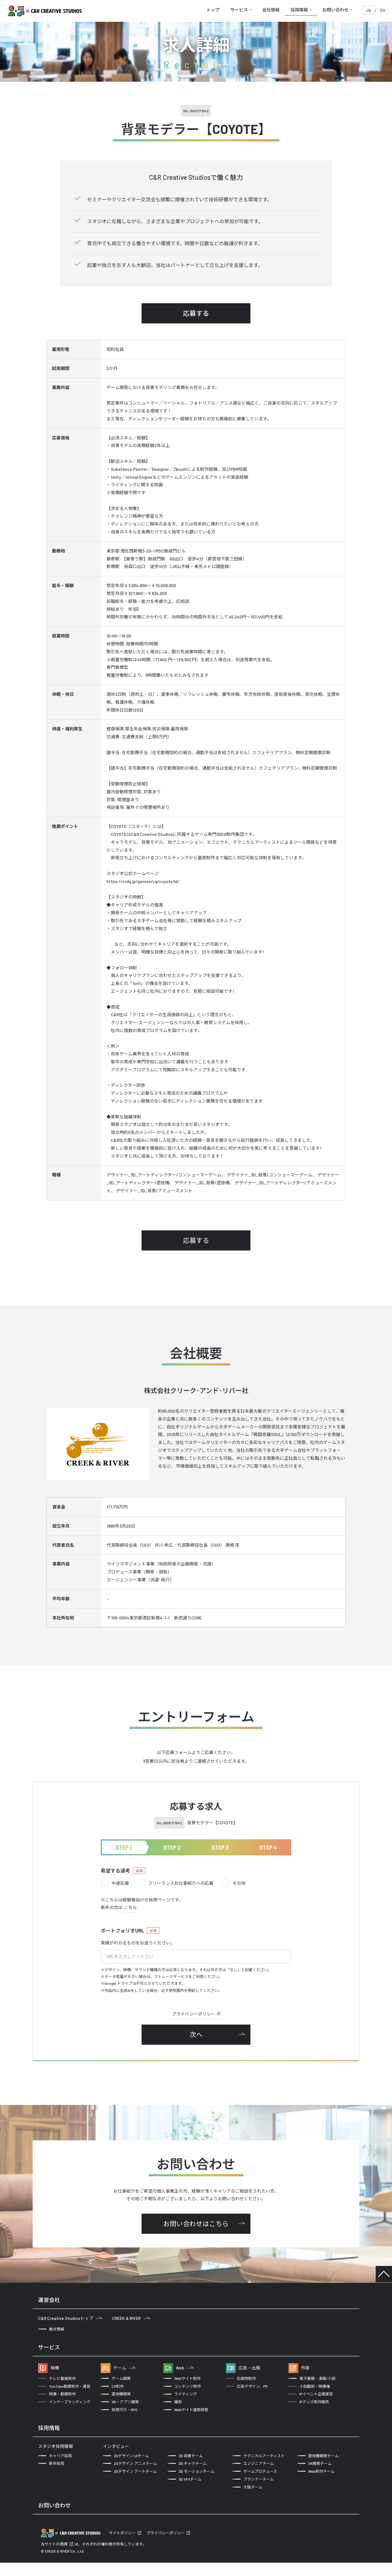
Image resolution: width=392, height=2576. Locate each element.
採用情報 (299, 9)
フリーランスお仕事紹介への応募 (175, 1883)
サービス (239, 9)
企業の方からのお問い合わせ (71, 2523)
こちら (130, 1907)
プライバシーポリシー (196, 2014)
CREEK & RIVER (131, 2318)
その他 (234, 1883)
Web (185, 2367)
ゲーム (124, 2367)
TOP (384, 2274)
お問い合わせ (335, 9)
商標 (64, 2557)
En (382, 10)
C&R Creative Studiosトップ (70, 2318)
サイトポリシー (122, 2546)
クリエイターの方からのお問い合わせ (155, 2523)
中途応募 (115, 1883)
